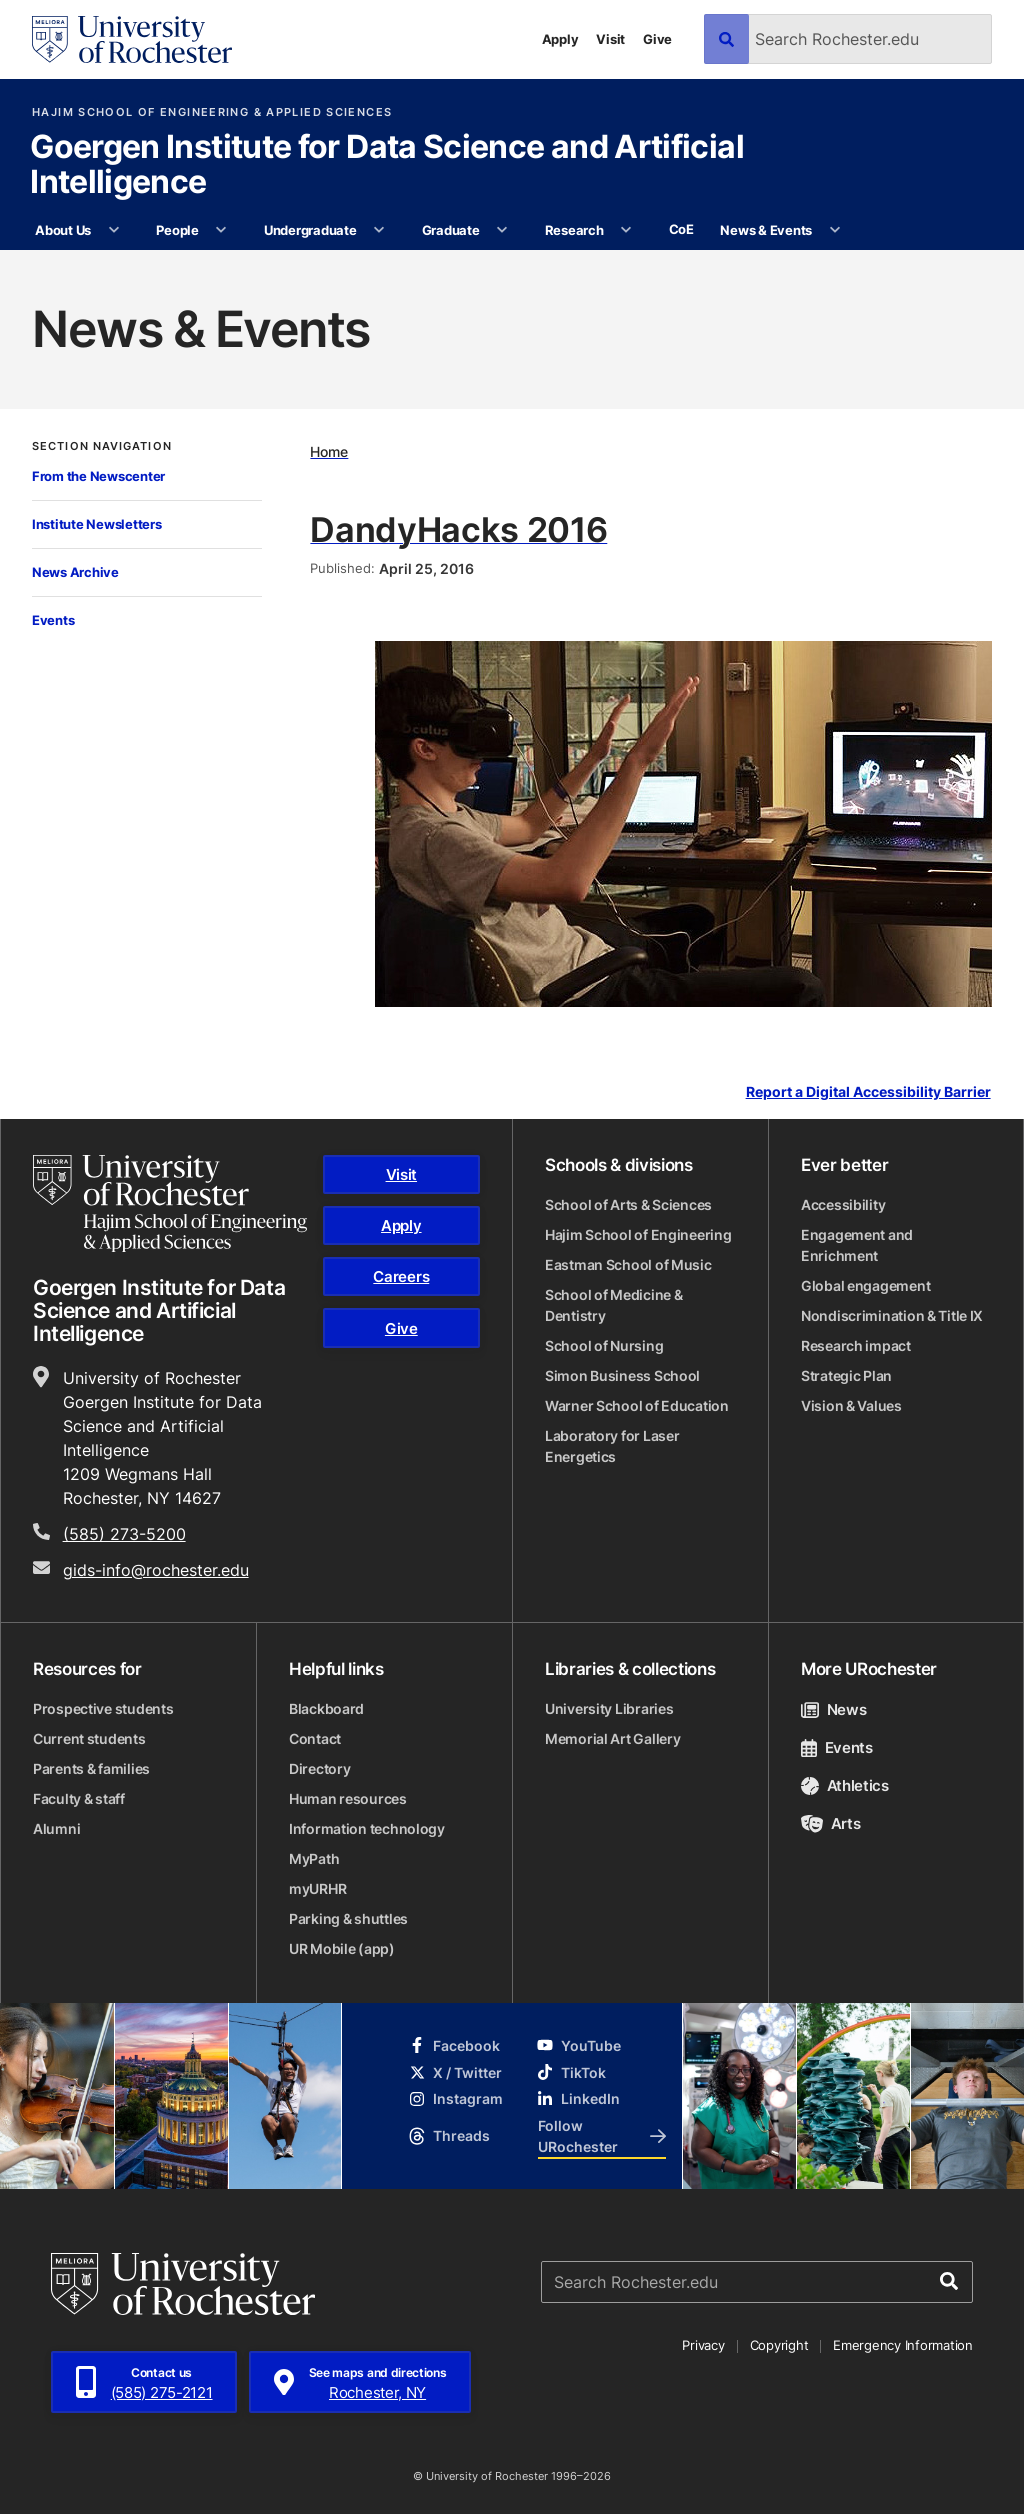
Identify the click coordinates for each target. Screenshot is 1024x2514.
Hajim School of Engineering (638, 1234)
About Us (63, 230)
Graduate (451, 230)
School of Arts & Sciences (628, 1204)
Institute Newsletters (97, 524)
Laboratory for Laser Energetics (612, 1446)
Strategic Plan (846, 1375)
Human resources (348, 1798)
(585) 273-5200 (124, 1534)
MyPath (314, 1858)
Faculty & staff (79, 1798)
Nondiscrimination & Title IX (892, 1315)
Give (657, 39)
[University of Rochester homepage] (132, 39)
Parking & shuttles (348, 1918)
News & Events (766, 230)
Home (329, 451)
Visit (610, 39)
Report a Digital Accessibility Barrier (868, 1091)
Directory (319, 1768)
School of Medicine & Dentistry (613, 1305)
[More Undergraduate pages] (379, 231)
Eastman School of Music (628, 1264)
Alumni (56, 1828)
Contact (315, 1738)
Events (53, 620)
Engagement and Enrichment (857, 1245)
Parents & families (91, 1768)
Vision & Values (851, 1405)
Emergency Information (903, 2345)
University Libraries (609, 1708)
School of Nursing (604, 1345)
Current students (89, 1738)
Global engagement (865, 1285)
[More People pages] (221, 231)
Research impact (856, 1345)
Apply (560, 39)
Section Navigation (102, 446)
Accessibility (843, 1204)
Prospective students (103, 1708)
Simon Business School (622, 1375)
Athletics (845, 1785)
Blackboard (326, 1708)
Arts (830, 1823)
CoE (681, 229)
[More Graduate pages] (502, 231)
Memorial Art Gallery (612, 1738)
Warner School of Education (637, 1405)
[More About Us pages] (113, 231)
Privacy (703, 2345)
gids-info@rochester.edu (156, 1570)
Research (574, 230)
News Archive (75, 572)
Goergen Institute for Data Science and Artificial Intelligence (387, 165)
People (177, 230)
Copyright (779, 2345)
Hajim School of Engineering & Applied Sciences (212, 112)
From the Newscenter (98, 476)
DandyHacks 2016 (458, 529)
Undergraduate (310, 230)
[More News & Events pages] (834, 231)
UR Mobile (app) (342, 1948)
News (833, 1709)
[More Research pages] (626, 231)
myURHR (317, 1888)
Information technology (367, 1828)
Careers (401, 1276)
